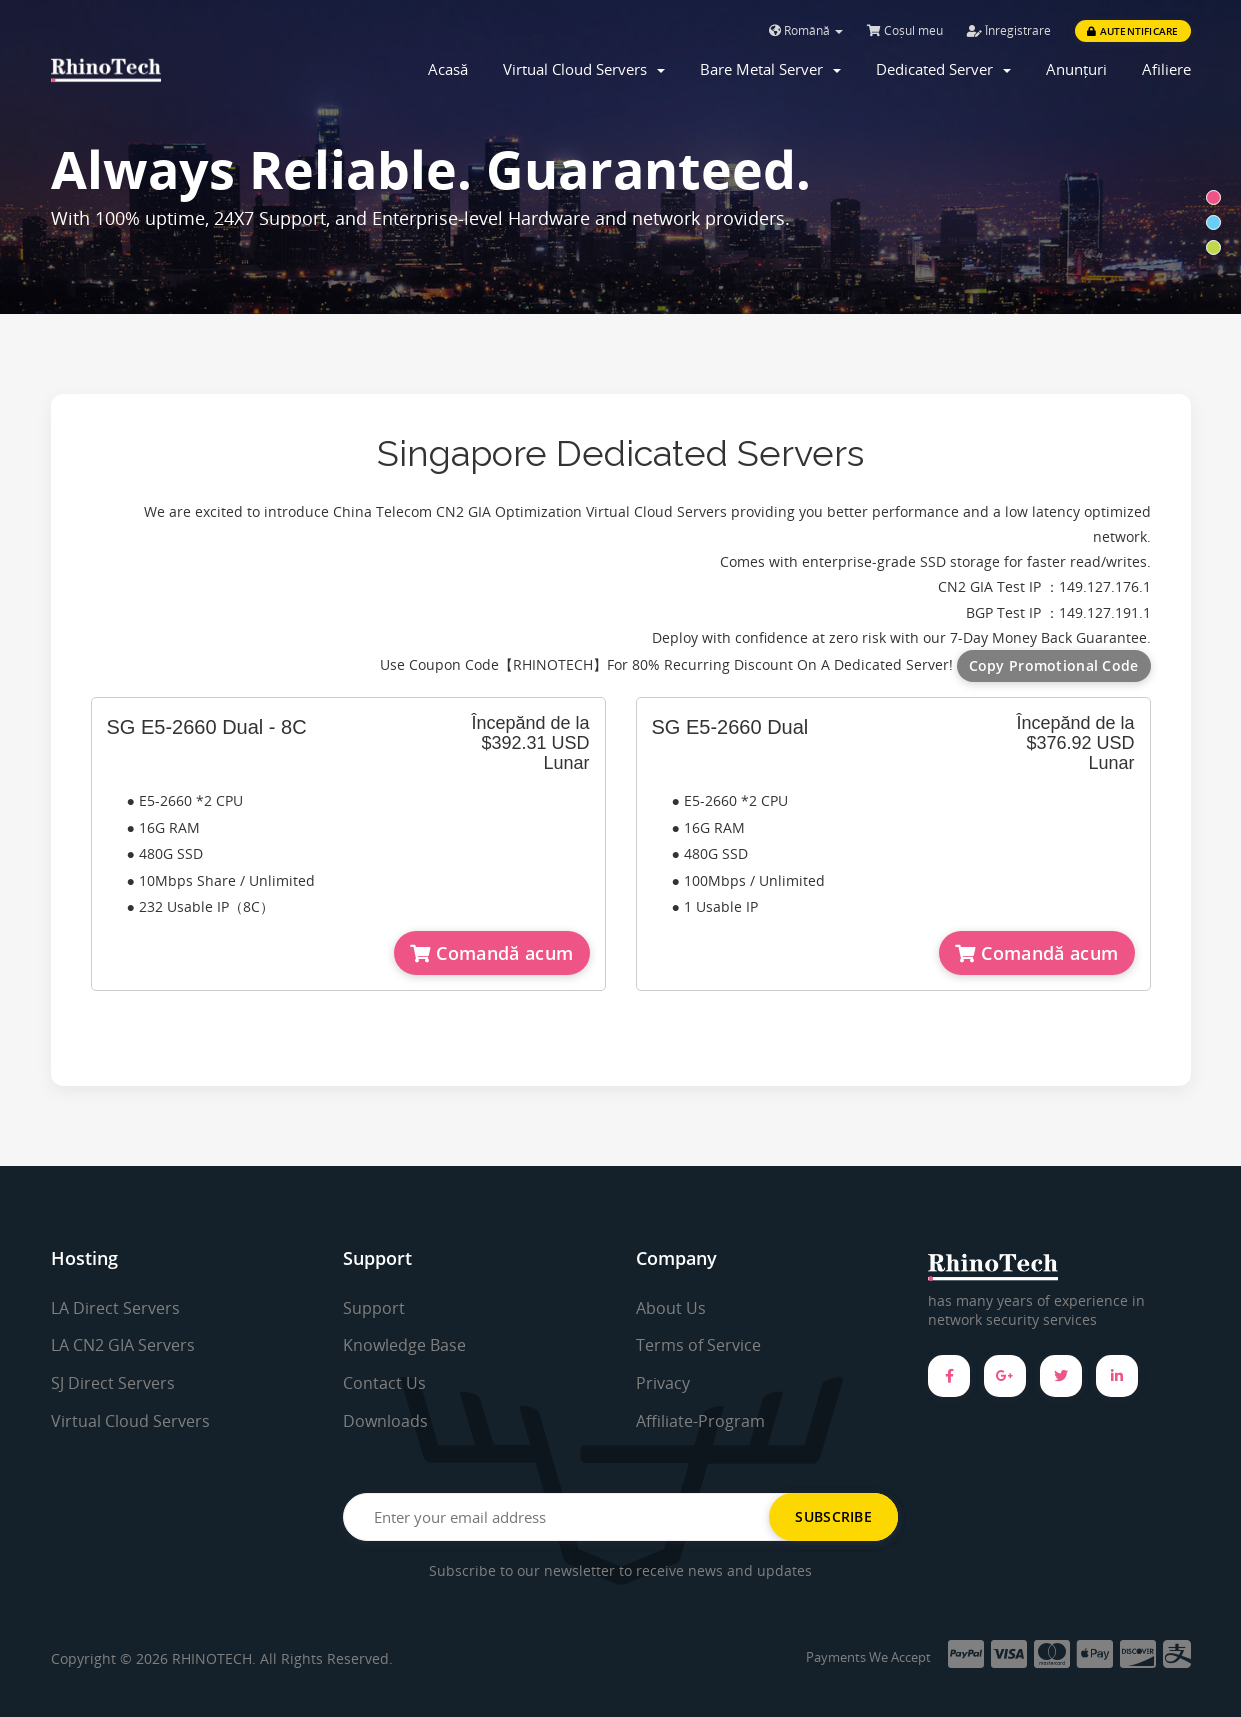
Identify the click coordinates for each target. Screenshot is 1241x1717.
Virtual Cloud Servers (584, 69)
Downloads (385, 1421)
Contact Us (384, 1383)
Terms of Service (698, 1345)
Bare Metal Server (770, 69)
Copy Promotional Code (1054, 665)
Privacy (663, 1383)
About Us (671, 1308)
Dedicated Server (943, 69)
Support (374, 1308)
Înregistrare (1009, 30)
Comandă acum (491, 953)
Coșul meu (905, 30)
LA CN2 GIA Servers (123, 1345)
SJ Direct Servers (113, 1383)
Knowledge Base (404, 1345)
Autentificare (1132, 31)
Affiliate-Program (700, 1421)
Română (806, 30)
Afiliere (1166, 69)
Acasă (448, 69)
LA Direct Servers (115, 1308)
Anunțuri (1076, 69)
